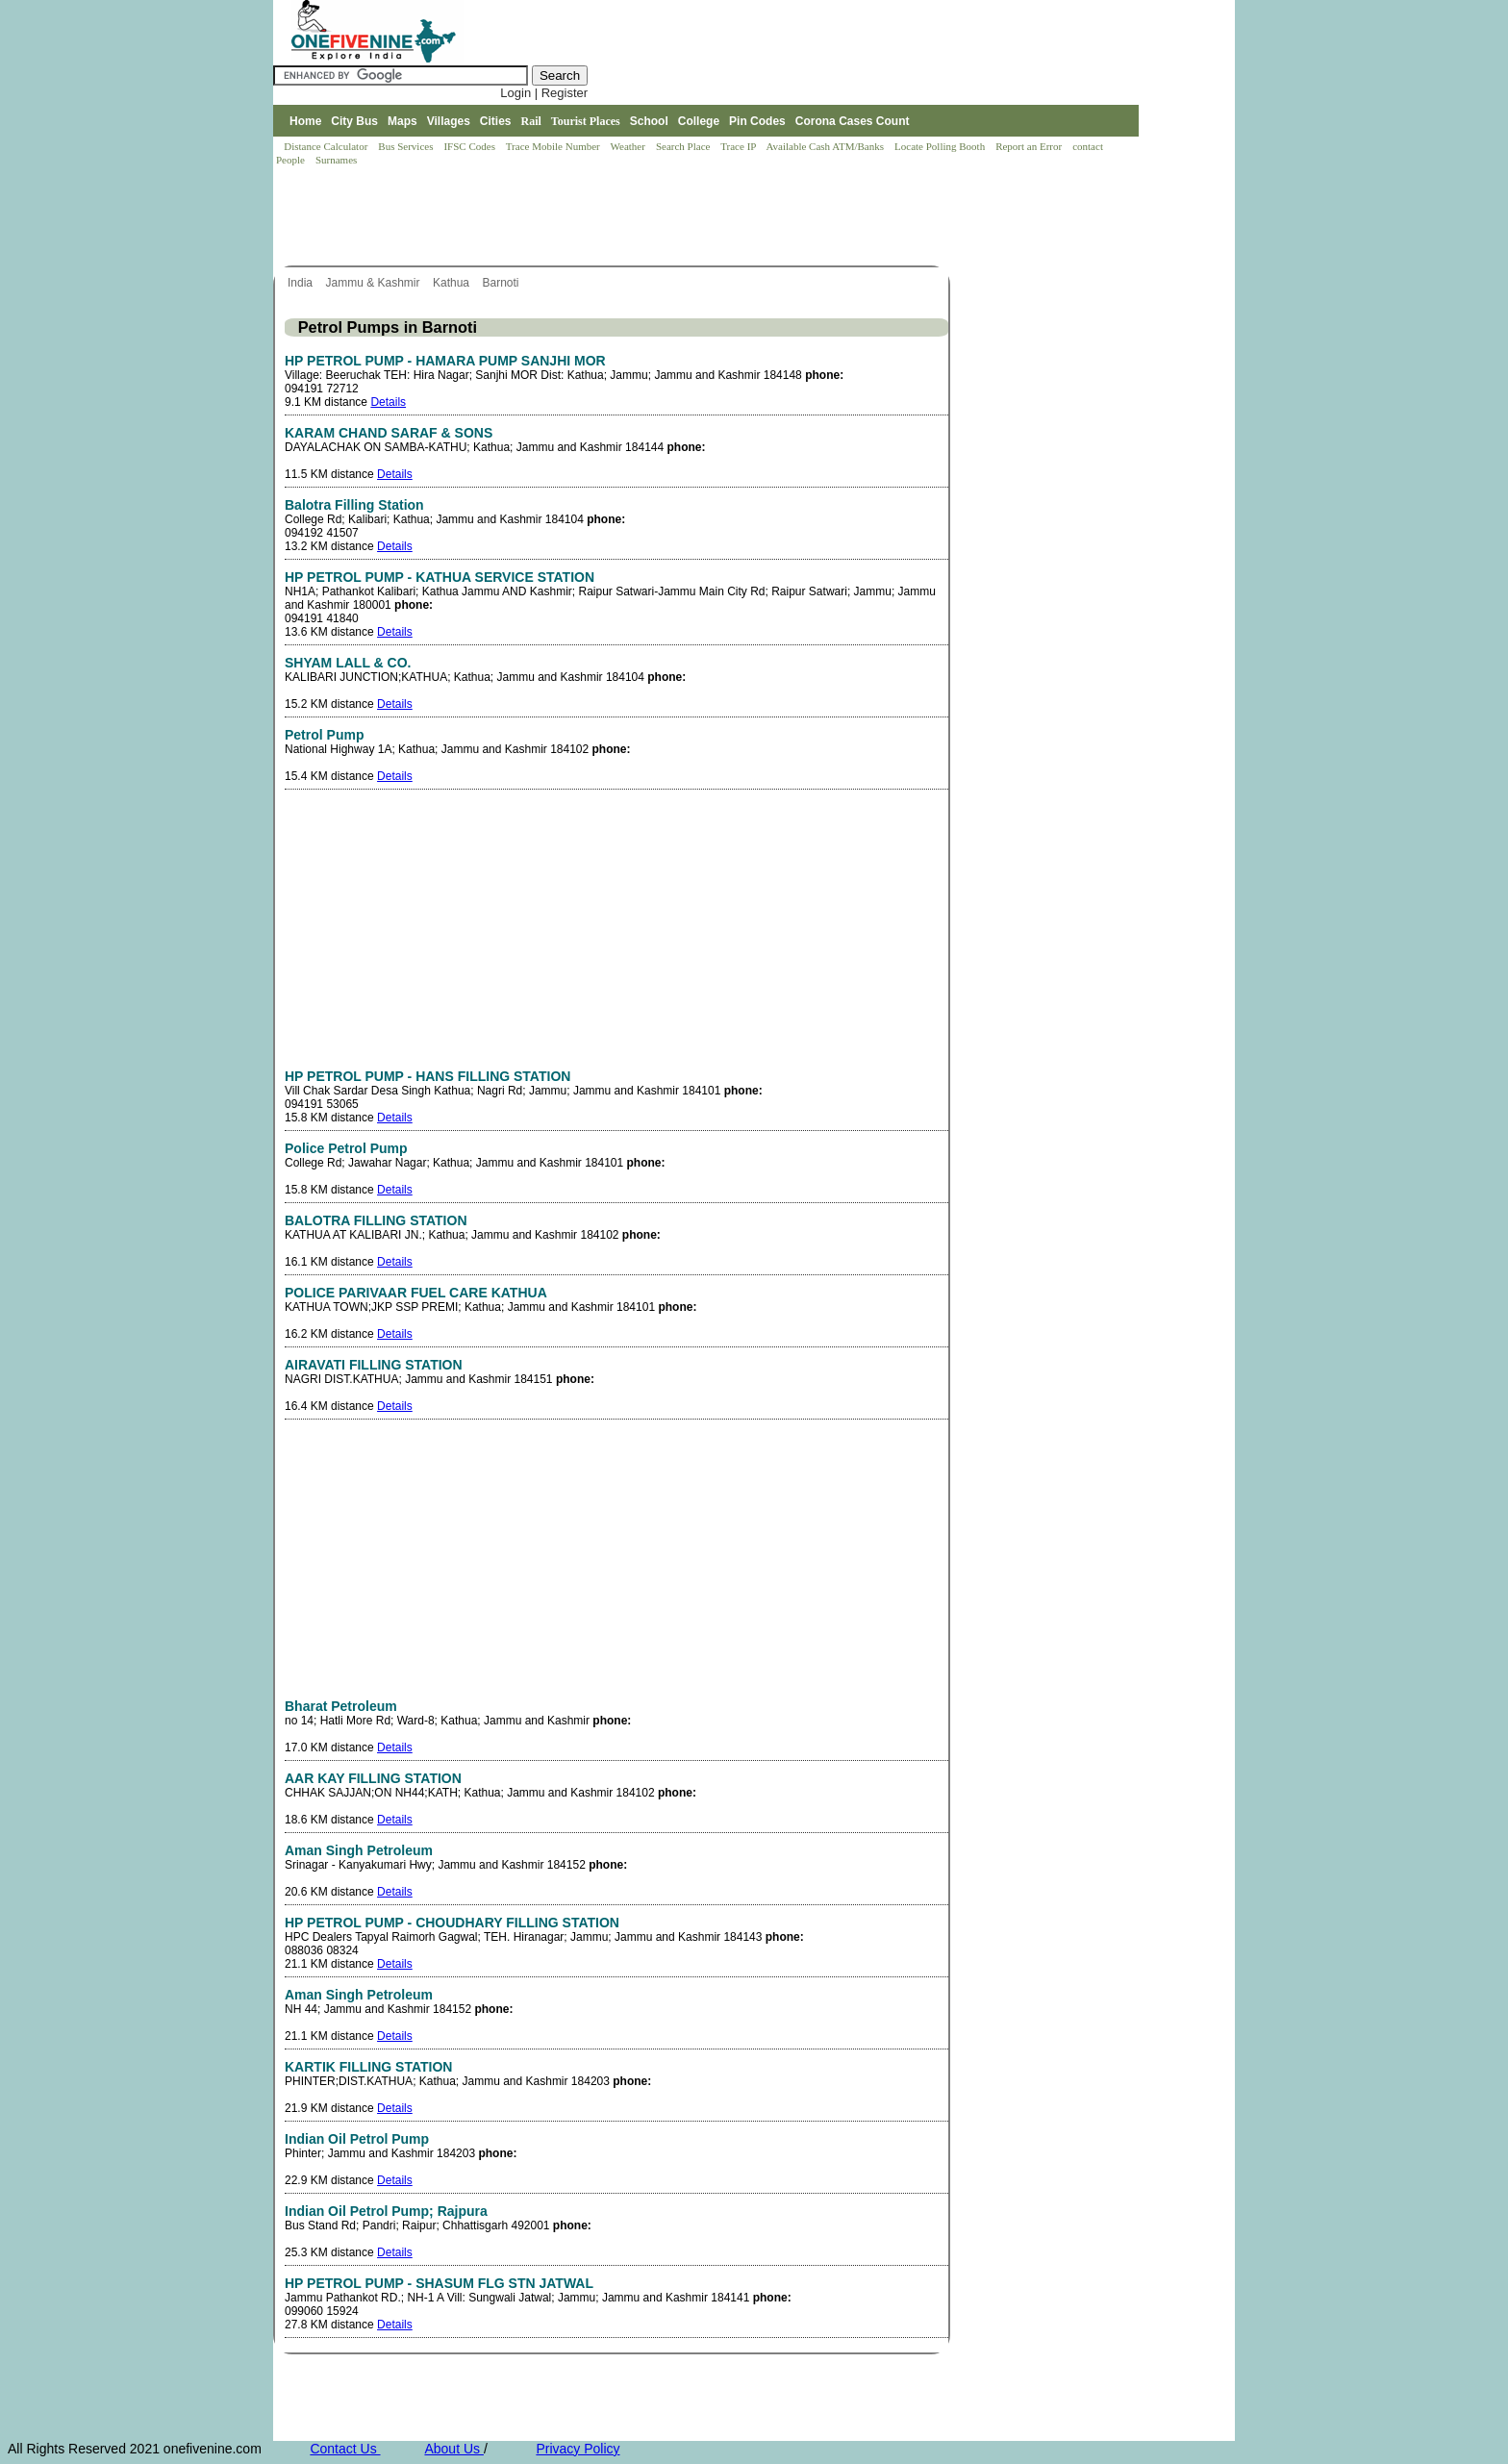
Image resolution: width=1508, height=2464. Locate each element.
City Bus (354, 121)
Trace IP (739, 146)
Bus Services (405, 146)
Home (305, 121)
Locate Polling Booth (941, 146)
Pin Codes (757, 121)
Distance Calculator (325, 146)
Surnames (336, 159)
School (649, 121)
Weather (629, 146)
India (301, 282)
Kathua (452, 282)
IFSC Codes (470, 146)
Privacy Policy (577, 2448)
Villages (448, 121)
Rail (531, 121)
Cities (496, 121)
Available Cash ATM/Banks (826, 146)
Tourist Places (585, 121)
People (292, 159)
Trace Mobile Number (554, 146)
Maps (402, 121)
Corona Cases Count (852, 121)
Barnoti (501, 282)
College (698, 121)
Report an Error (1030, 146)
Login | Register (544, 93)
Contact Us (345, 2448)
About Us (453, 2448)
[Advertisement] (623, 217)
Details (388, 402)
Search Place (684, 146)
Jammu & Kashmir (373, 282)
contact (1089, 146)
